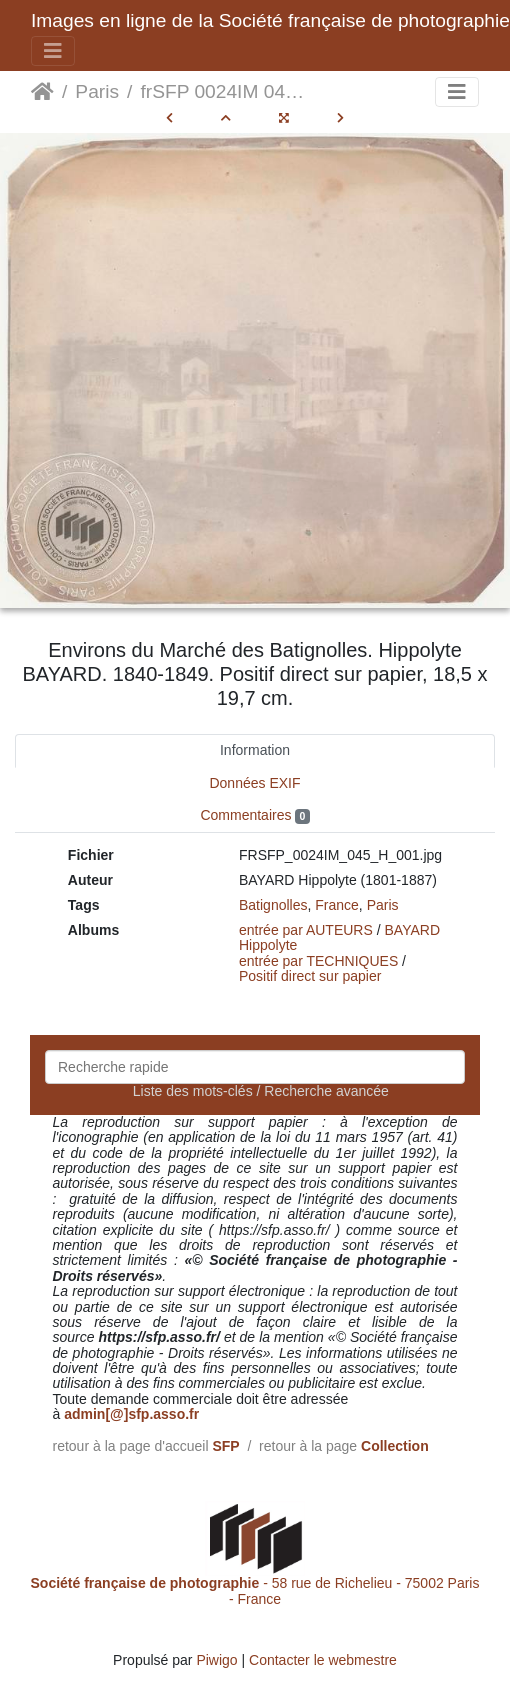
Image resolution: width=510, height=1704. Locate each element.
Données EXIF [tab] (254, 783)
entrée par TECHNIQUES (318, 961)
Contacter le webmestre (323, 1660)
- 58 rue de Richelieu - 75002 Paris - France (255, 1590)
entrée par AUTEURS (306, 930)
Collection (395, 1446)
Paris (97, 91)
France (337, 905)
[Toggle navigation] (53, 51)
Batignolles (273, 905)
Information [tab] (255, 750)
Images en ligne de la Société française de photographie (270, 20)
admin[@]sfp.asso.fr (131, 1414)
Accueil (42, 92)
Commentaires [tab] (254, 815)
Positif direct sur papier (310, 976)
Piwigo (216, 1660)
